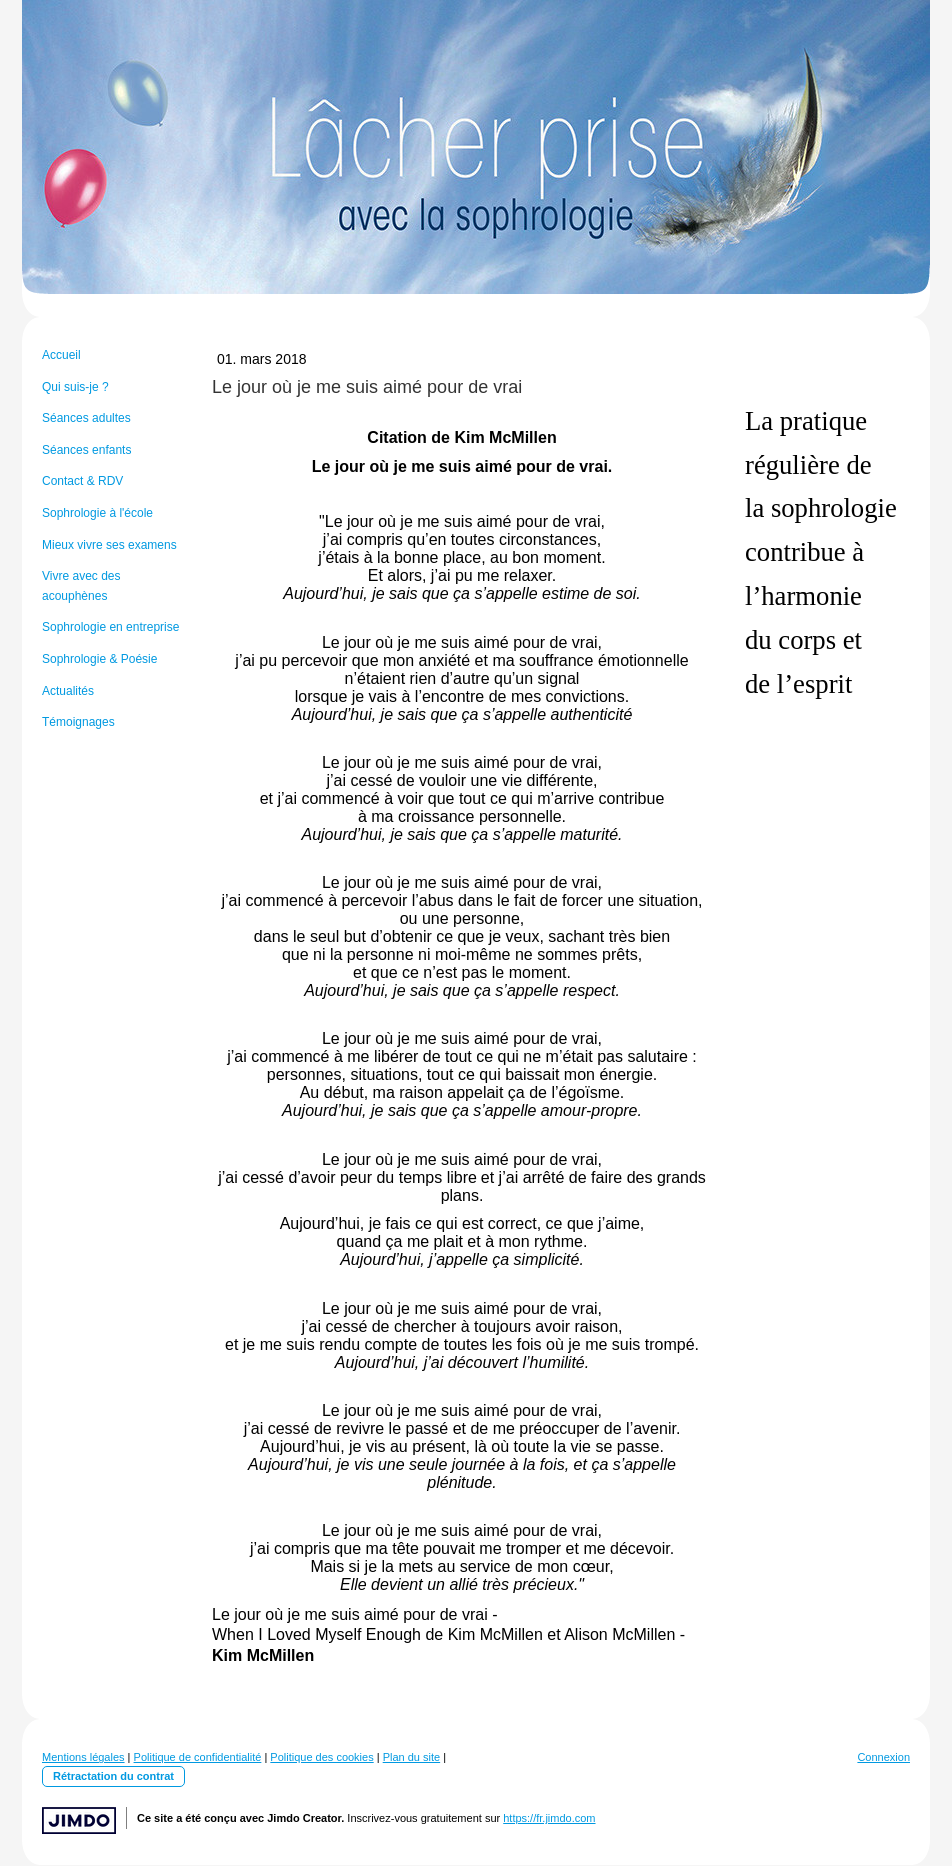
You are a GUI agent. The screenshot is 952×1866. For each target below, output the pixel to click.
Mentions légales (83, 1757)
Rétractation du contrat (113, 1776)
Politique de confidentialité (198, 1757)
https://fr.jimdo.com (549, 1818)
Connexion (883, 1757)
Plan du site (411, 1757)
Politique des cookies (321, 1757)
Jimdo (79, 1820)
